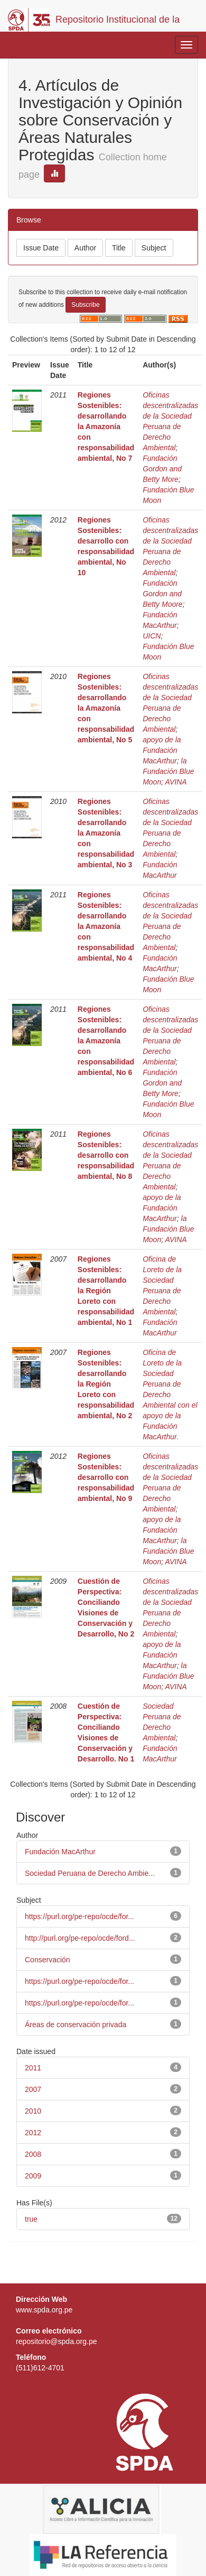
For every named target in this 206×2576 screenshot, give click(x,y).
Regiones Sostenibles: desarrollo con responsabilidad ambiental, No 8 (106, 1155)
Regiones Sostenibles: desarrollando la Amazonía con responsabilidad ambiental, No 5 (106, 708)
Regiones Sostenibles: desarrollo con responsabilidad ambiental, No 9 (106, 1477)
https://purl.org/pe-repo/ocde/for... (79, 1916)
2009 (33, 2176)
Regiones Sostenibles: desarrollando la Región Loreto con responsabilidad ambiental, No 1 (106, 1290)
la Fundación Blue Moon (168, 771)
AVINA (175, 782)
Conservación (47, 1959)
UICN (152, 636)
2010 (33, 2111)
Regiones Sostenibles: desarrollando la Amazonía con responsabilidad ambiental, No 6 (106, 1041)
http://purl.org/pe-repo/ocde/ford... (80, 1938)
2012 (33, 2132)
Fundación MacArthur (60, 1851)
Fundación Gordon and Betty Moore (162, 593)
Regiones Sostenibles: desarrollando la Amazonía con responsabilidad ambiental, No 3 (106, 833)
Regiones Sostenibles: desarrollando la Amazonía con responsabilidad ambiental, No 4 (106, 926)
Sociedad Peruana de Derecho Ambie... (90, 1873)
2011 (33, 2068)
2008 (33, 2154)
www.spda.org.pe (44, 2310)
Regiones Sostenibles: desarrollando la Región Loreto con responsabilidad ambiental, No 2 (106, 1384)
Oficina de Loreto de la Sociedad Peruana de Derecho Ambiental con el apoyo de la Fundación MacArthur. (170, 1394)
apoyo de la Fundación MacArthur (162, 750)
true (31, 2219)
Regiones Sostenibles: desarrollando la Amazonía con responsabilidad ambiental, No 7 (106, 426)
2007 (33, 2089)
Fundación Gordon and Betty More (162, 468)
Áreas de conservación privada (75, 2024)
